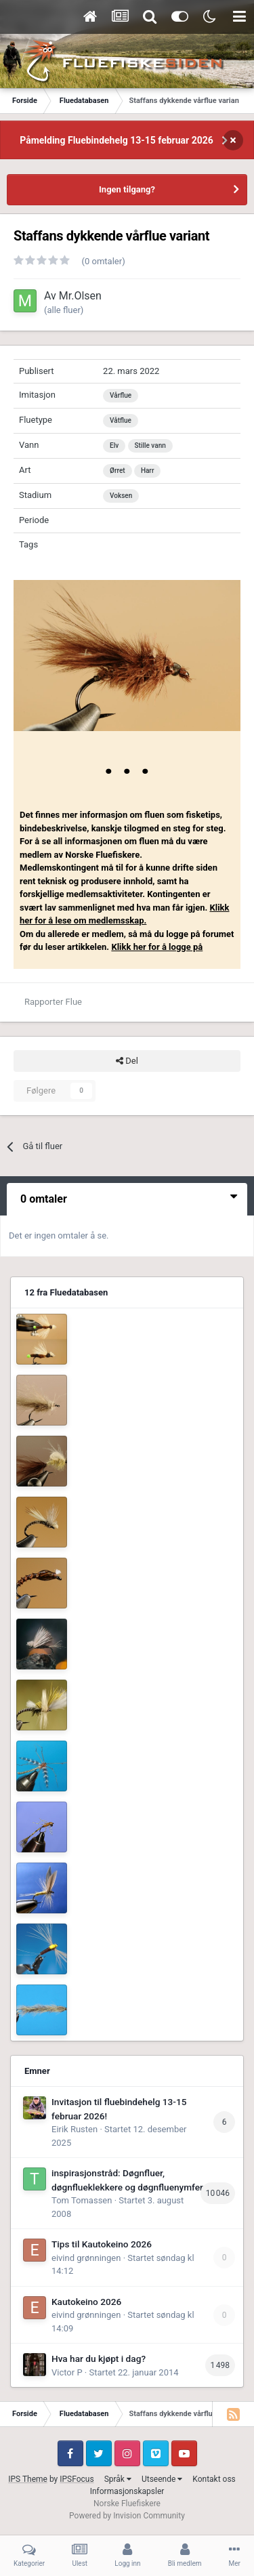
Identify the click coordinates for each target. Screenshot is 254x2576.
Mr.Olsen (80, 295)
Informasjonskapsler (127, 2491)
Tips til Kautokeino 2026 (101, 2244)
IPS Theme (27, 2479)
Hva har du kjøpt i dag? (98, 2358)
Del (127, 1061)
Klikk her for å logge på (157, 947)
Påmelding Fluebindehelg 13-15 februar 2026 (116, 140)
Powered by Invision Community (127, 2515)
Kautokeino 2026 (86, 2301)
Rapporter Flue (53, 1002)
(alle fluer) (63, 310)
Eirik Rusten (74, 2129)
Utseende (162, 2479)
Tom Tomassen (81, 2200)
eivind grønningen (86, 2258)
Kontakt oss (214, 2479)
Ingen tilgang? (127, 189)
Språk (117, 2479)
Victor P (67, 2372)
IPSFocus (76, 2479)
